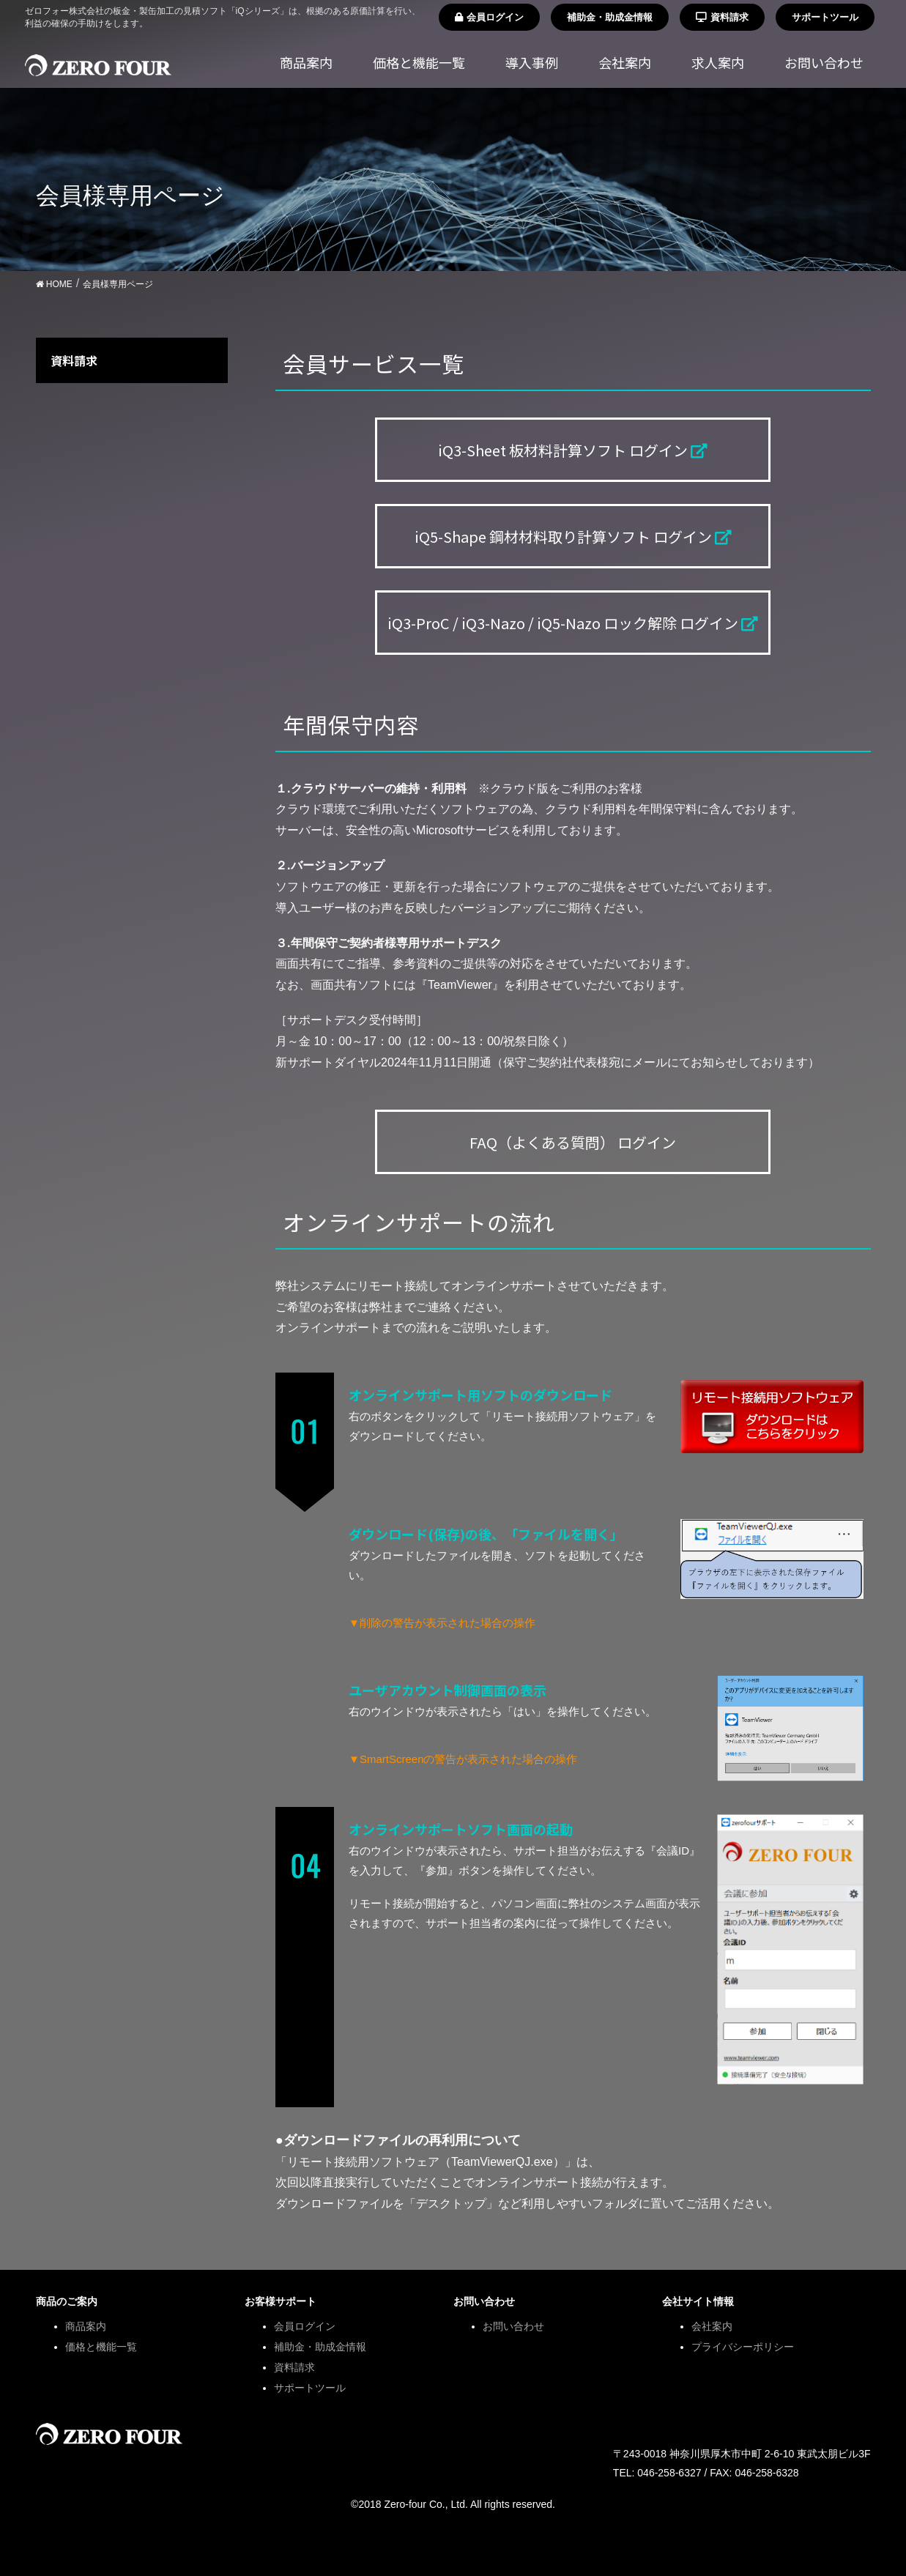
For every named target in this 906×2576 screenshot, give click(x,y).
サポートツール (825, 17)
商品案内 (85, 2326)
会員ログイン (489, 17)
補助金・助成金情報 (610, 17)
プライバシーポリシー (742, 2347)
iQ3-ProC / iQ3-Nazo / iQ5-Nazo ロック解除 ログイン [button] (572, 623)
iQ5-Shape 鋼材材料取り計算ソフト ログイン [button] (573, 536)
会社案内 (711, 2326)
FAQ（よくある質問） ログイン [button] (572, 1142)
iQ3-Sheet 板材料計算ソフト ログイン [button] (573, 450)
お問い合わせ (513, 2326)
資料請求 (722, 17)
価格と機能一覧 (101, 2347)
